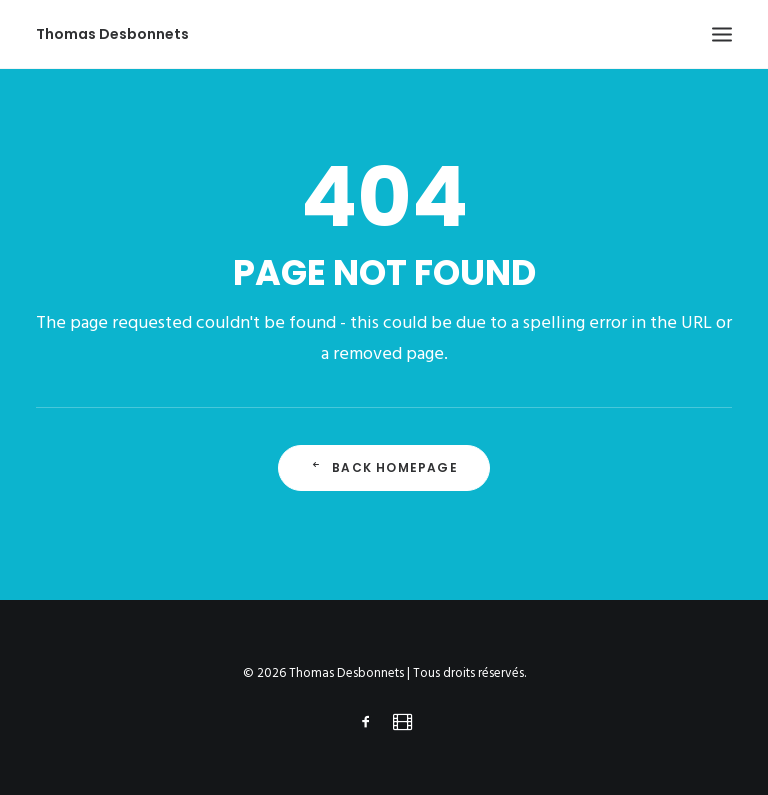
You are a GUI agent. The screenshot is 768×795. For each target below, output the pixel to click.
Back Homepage (384, 467)
